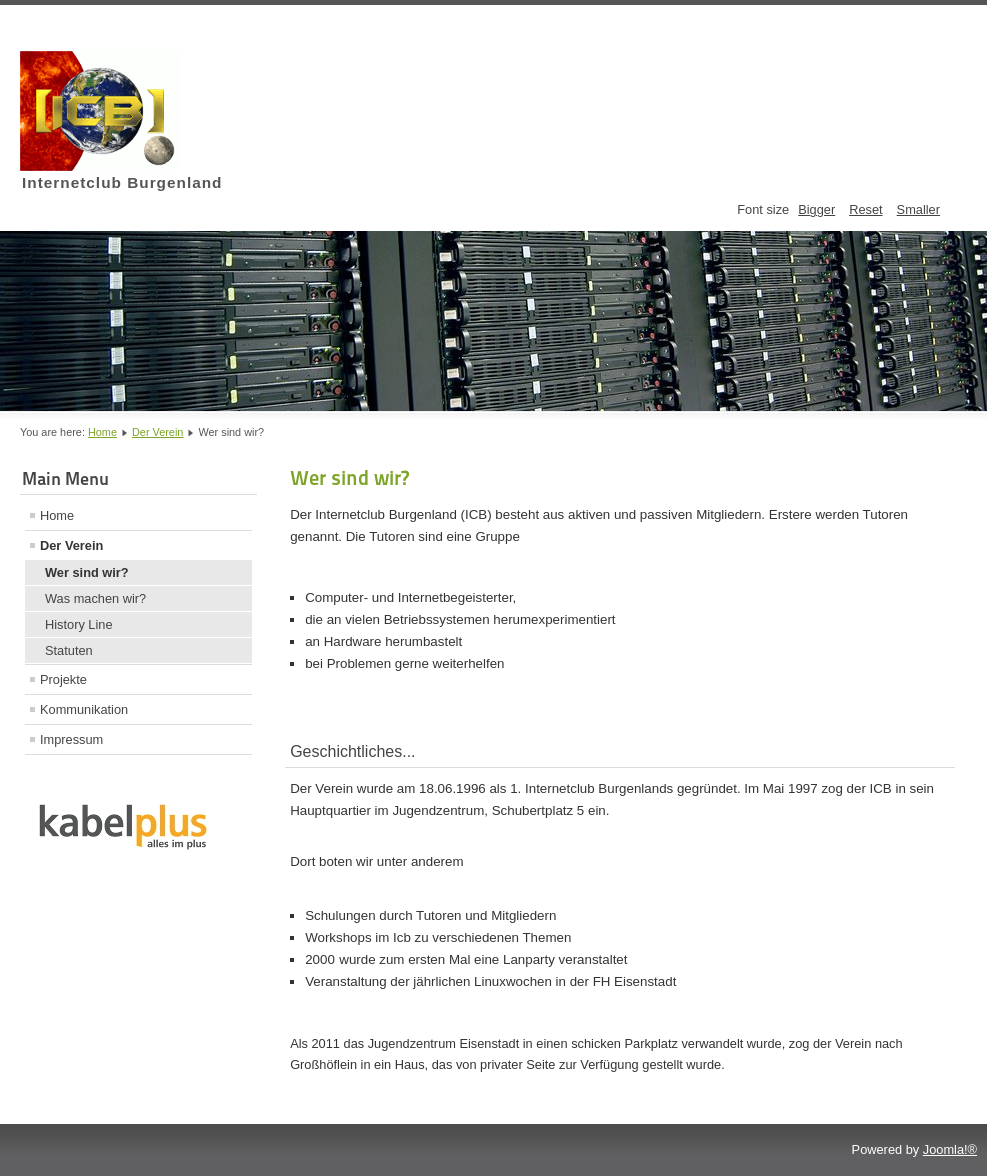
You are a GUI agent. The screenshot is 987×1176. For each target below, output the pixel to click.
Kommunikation (84, 709)
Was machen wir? (95, 598)
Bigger (816, 209)
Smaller (918, 209)
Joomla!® (950, 1149)
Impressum (71, 739)
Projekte (63, 679)
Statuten (69, 650)
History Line (79, 624)
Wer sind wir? (87, 572)
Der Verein (157, 432)
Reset (865, 209)
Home (102, 432)
